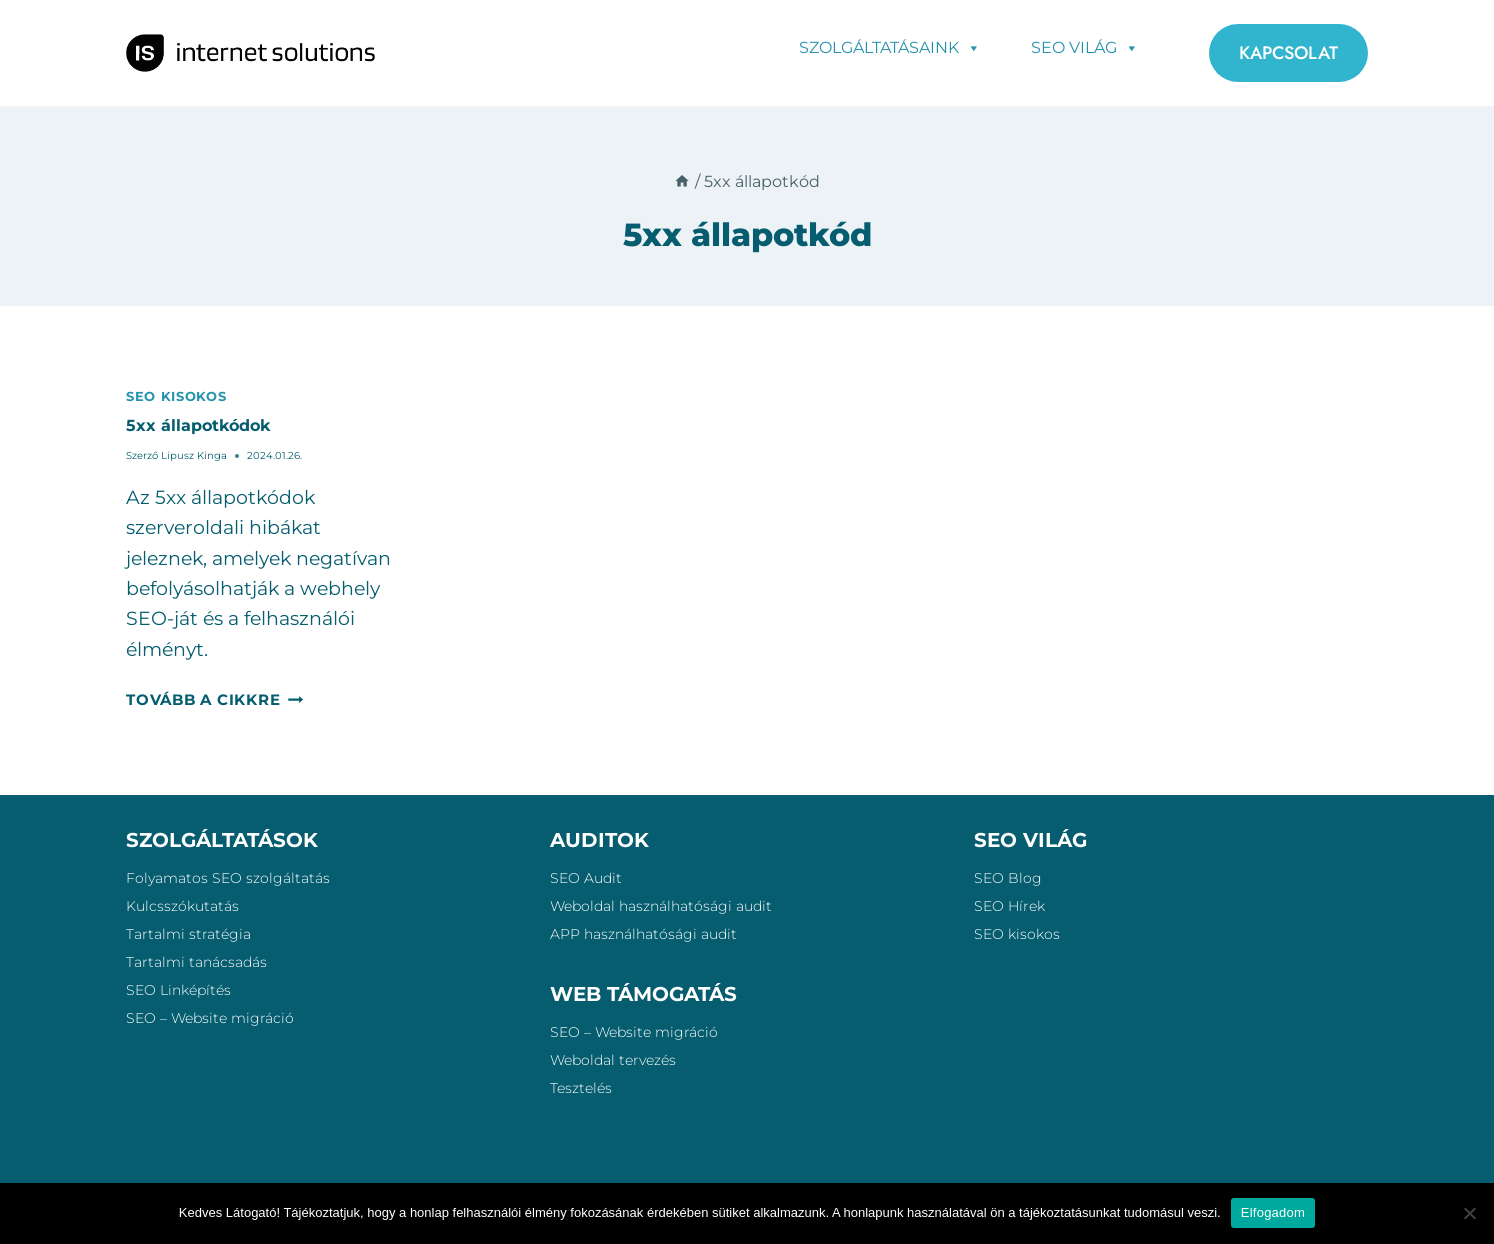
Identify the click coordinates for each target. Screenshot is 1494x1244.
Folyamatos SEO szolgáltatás (228, 878)
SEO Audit (586, 878)
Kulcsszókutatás (182, 906)
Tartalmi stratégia (188, 934)
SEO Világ (1085, 47)
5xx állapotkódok (198, 425)
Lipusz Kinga (194, 455)
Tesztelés (581, 1088)
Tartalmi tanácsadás (196, 962)
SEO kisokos (176, 396)
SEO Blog (1008, 878)
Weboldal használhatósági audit (661, 906)
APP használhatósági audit (643, 934)
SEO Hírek (1009, 906)
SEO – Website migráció (210, 1018)
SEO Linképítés (178, 990)
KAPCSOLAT (1288, 53)
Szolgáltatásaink (890, 47)
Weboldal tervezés (613, 1060)
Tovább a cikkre (214, 699)
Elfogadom (1273, 1212)
